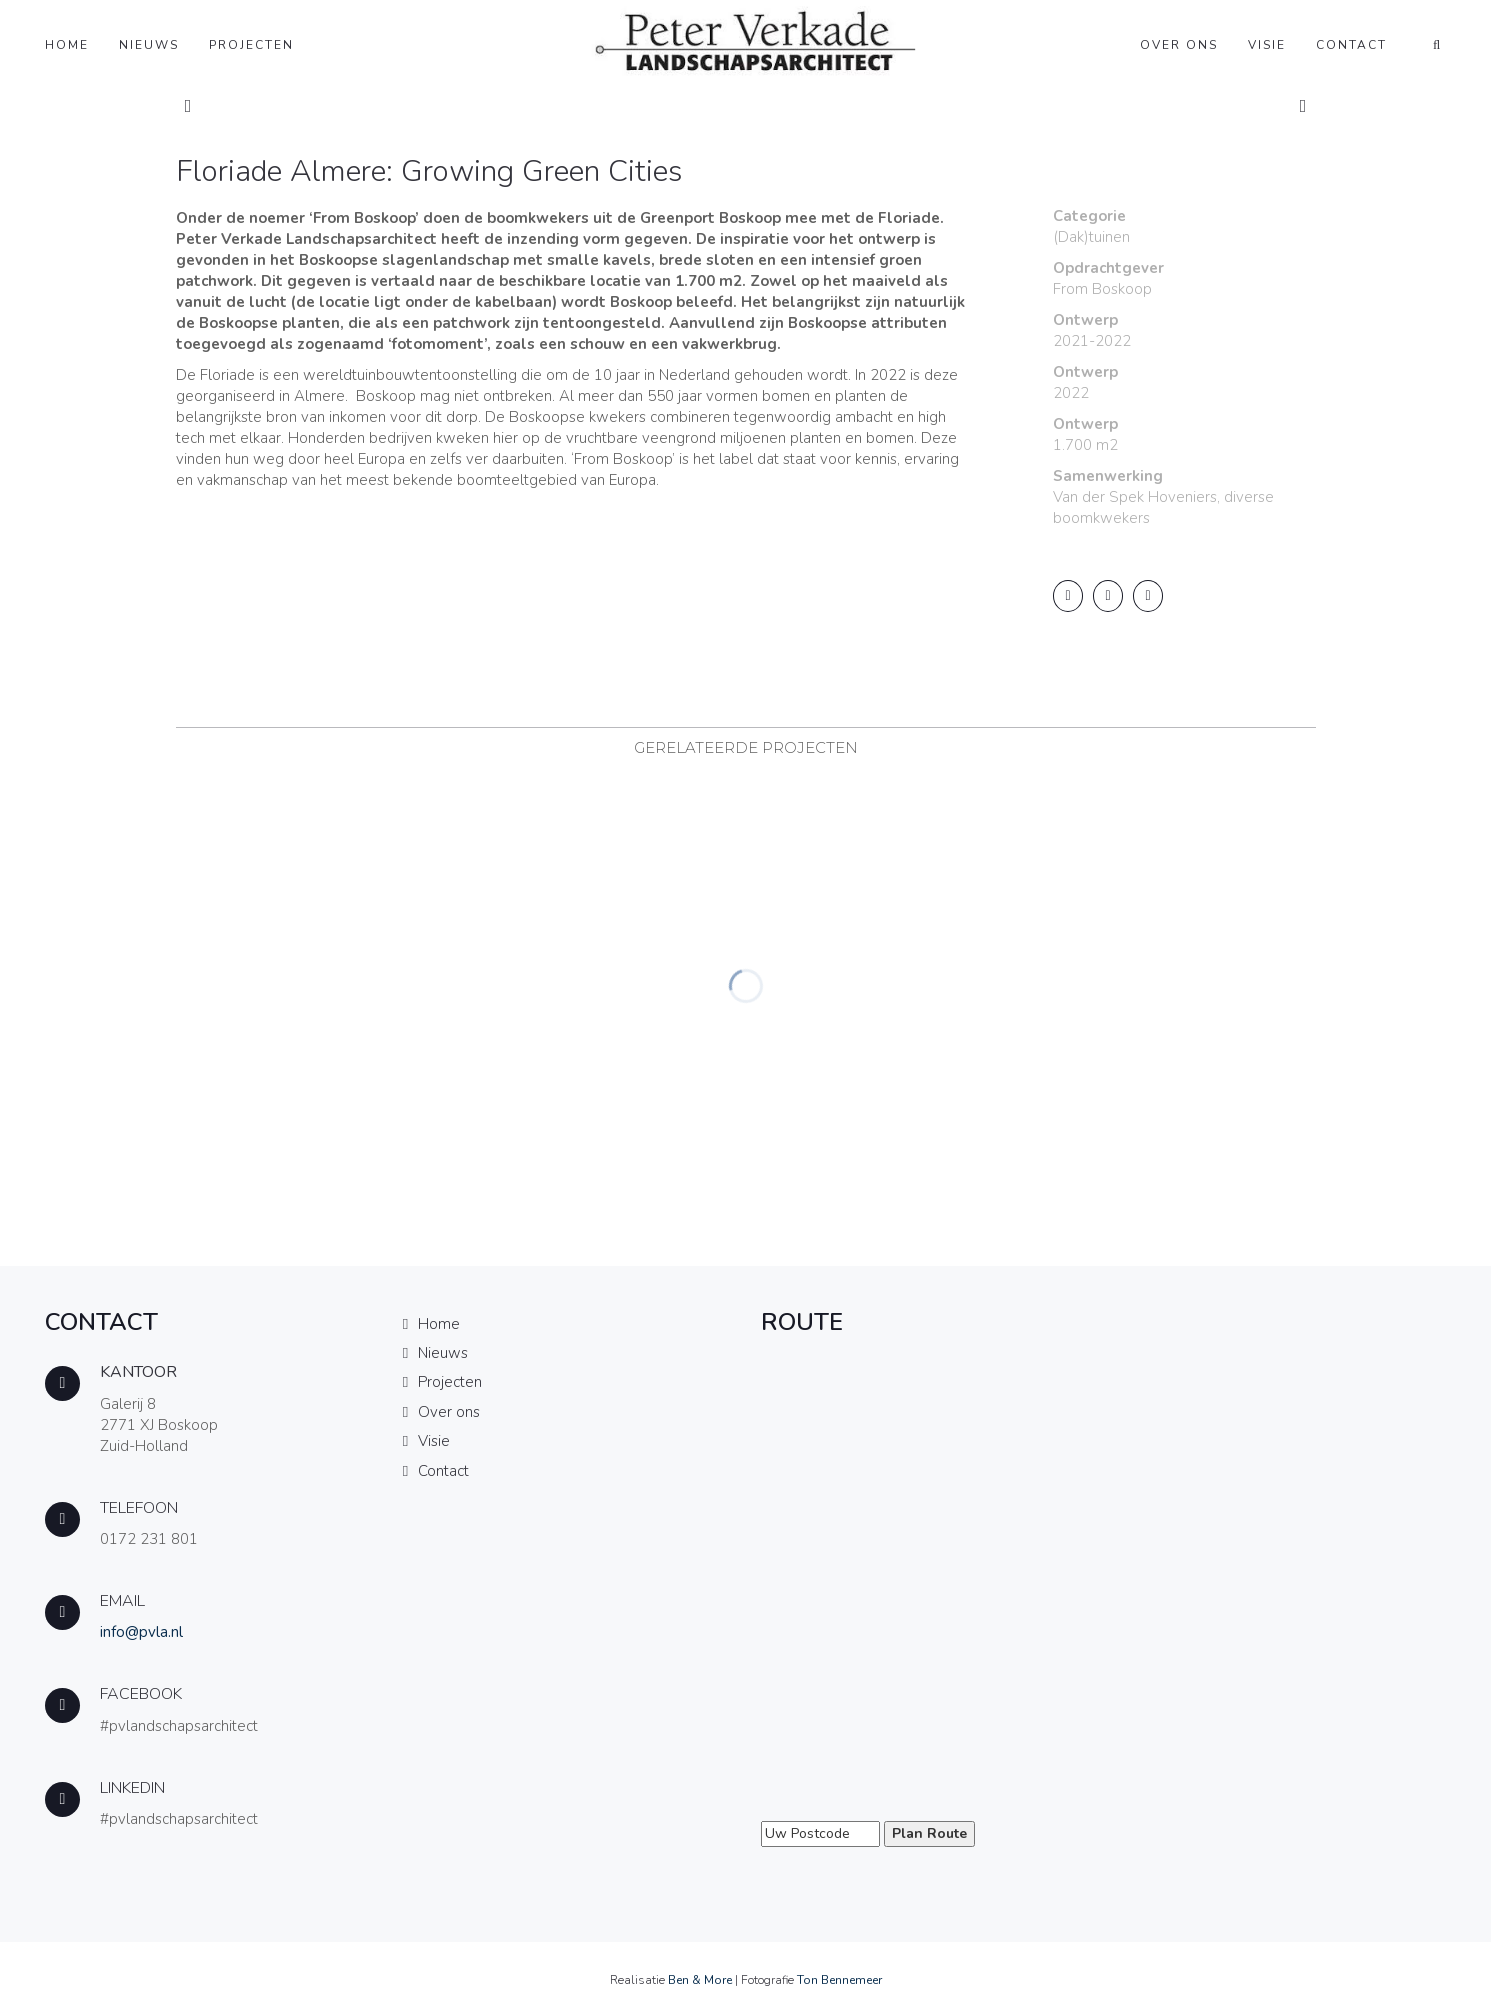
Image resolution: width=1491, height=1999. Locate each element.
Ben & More (700, 1980)
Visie (1267, 45)
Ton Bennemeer (839, 1980)
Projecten (251, 45)
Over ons (1179, 45)
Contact (1351, 45)
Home (67, 45)
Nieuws (149, 45)
